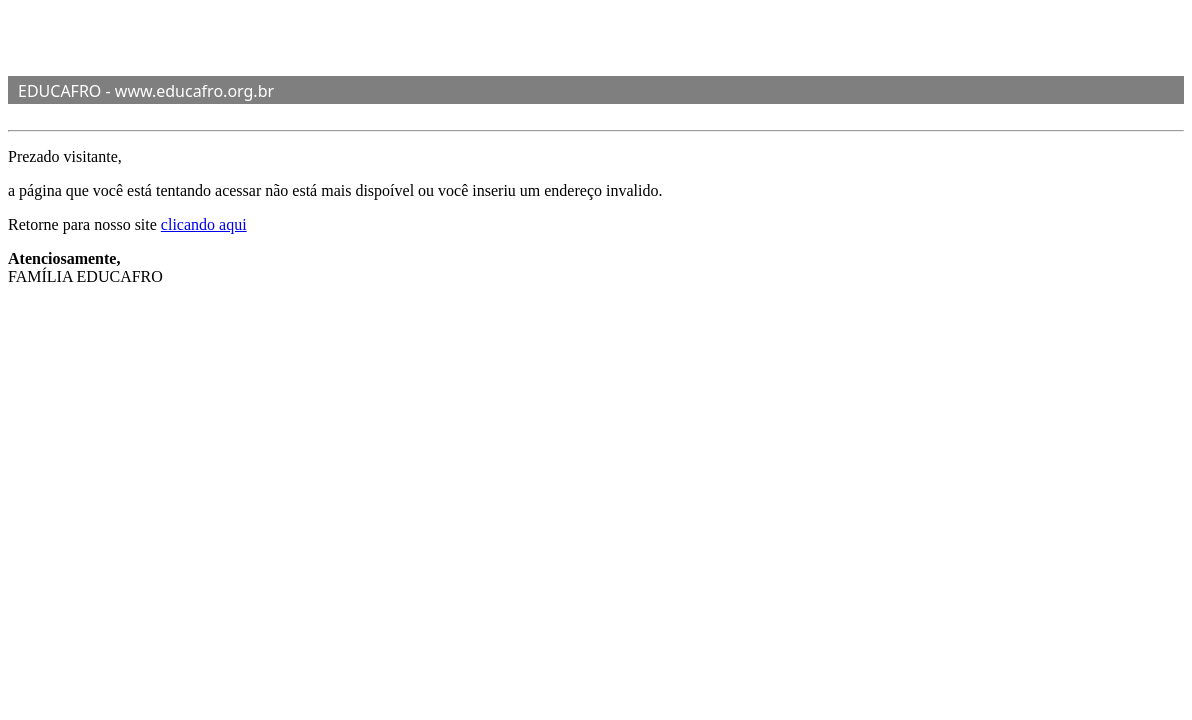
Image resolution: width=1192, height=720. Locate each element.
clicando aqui (204, 224)
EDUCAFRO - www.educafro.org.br (146, 91)
